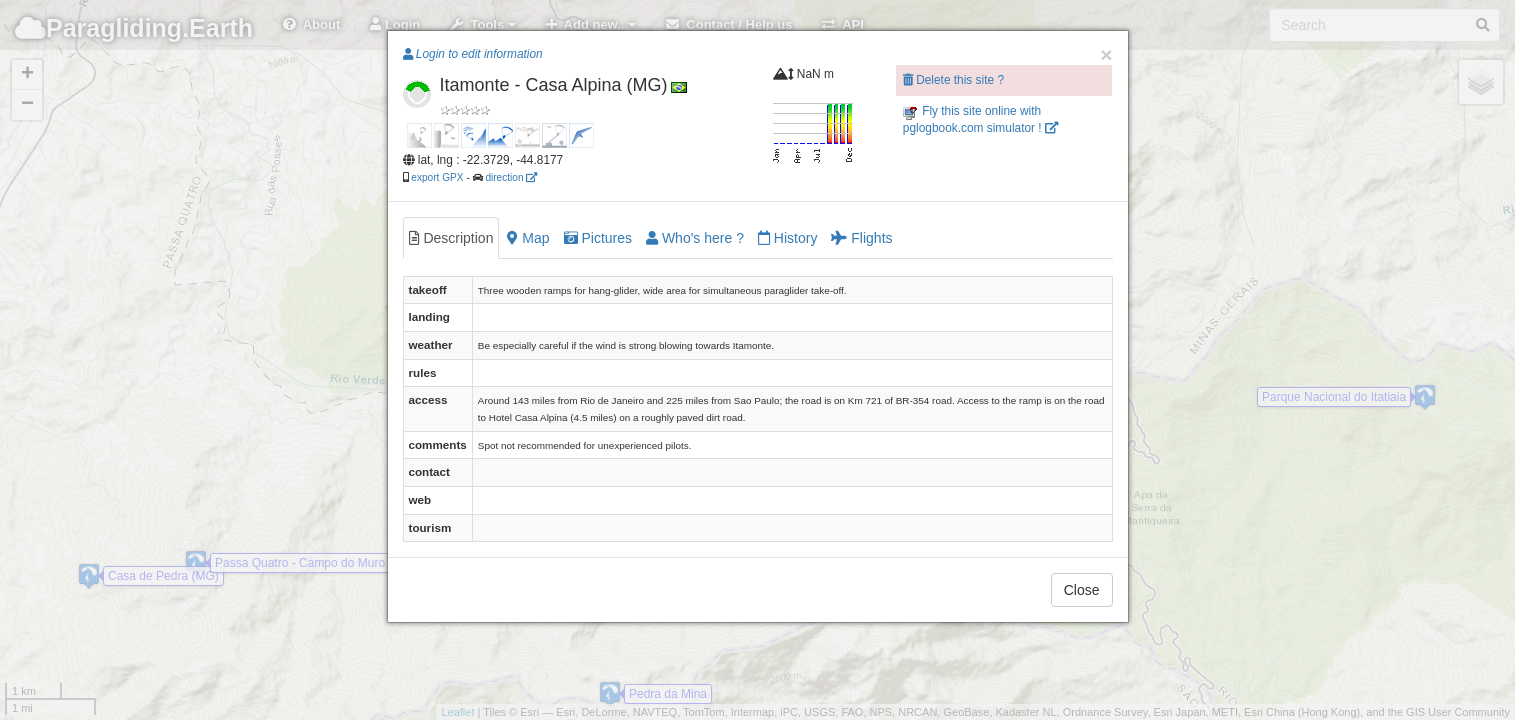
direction (511, 177)
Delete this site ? (953, 80)
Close (1082, 590)
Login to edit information (473, 54)
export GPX (437, 177)
